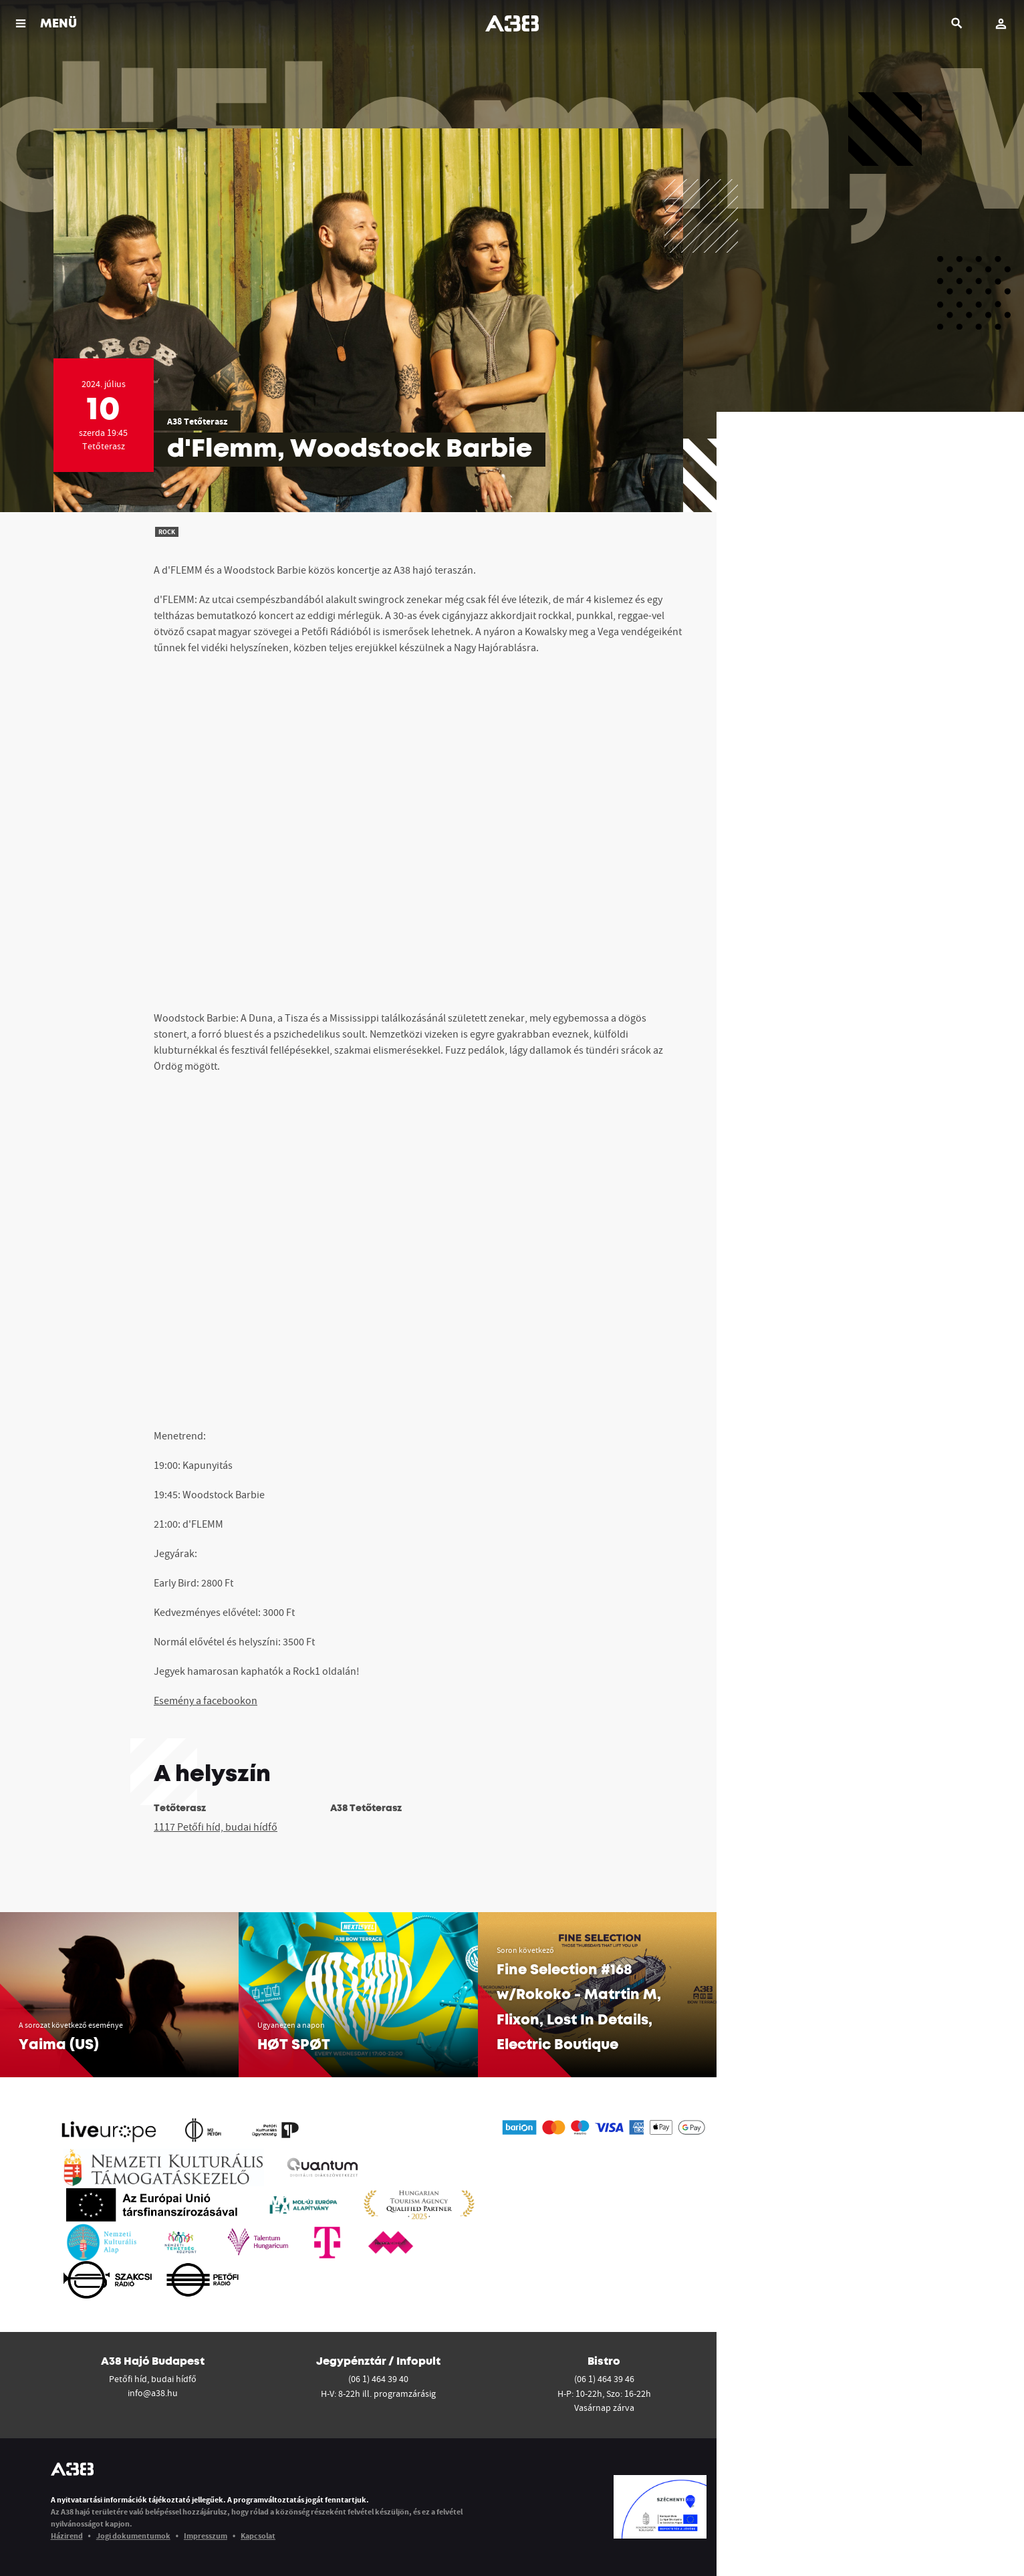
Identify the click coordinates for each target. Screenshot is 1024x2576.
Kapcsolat (258, 2536)
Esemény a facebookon (205, 1700)
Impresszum (205, 2536)
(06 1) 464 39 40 (378, 2379)
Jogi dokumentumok (133, 2536)
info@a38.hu (153, 2393)
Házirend (67, 2536)
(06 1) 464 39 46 (604, 2379)
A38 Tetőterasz (197, 421)
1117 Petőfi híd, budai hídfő (215, 1826)
